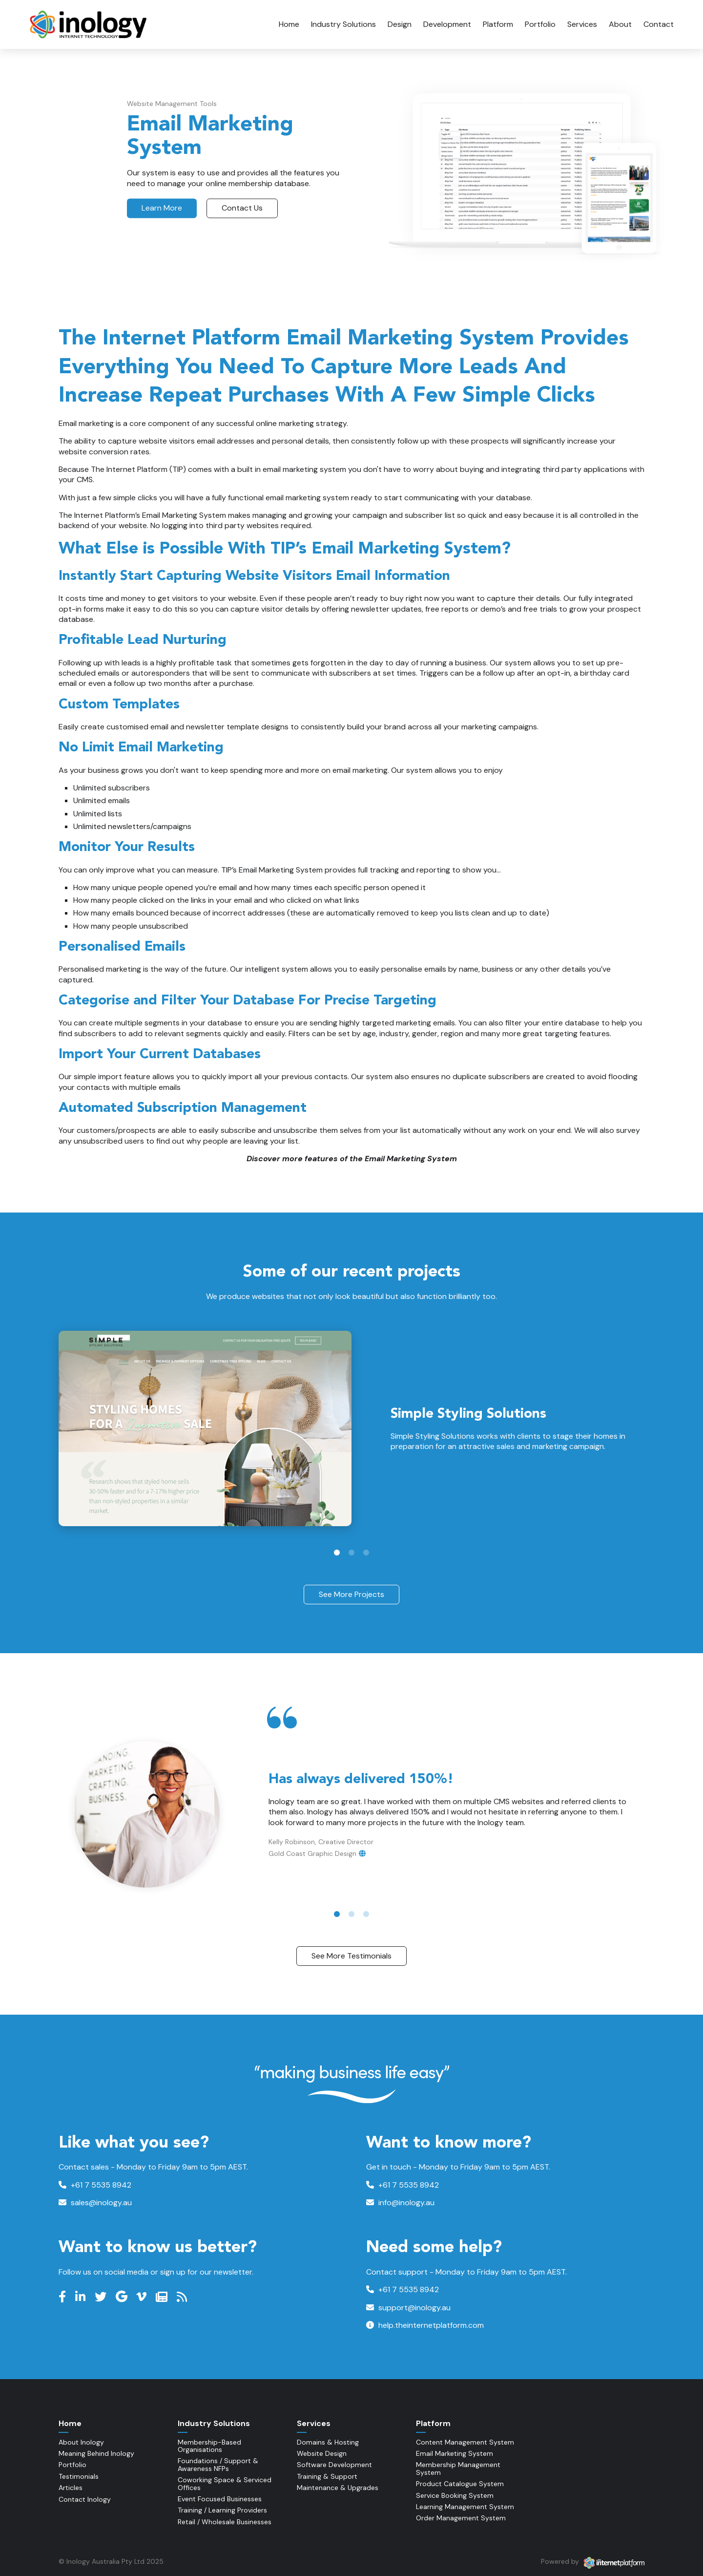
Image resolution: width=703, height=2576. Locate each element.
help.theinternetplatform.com (425, 2325)
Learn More (162, 208)
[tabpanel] (351, 1428)
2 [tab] (351, 1553)
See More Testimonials (351, 1956)
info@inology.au (400, 2202)
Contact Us (242, 208)
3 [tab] (366, 1553)
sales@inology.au (95, 2202)
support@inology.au (408, 2307)
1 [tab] (337, 1553)
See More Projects (351, 1594)
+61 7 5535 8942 (95, 2185)
